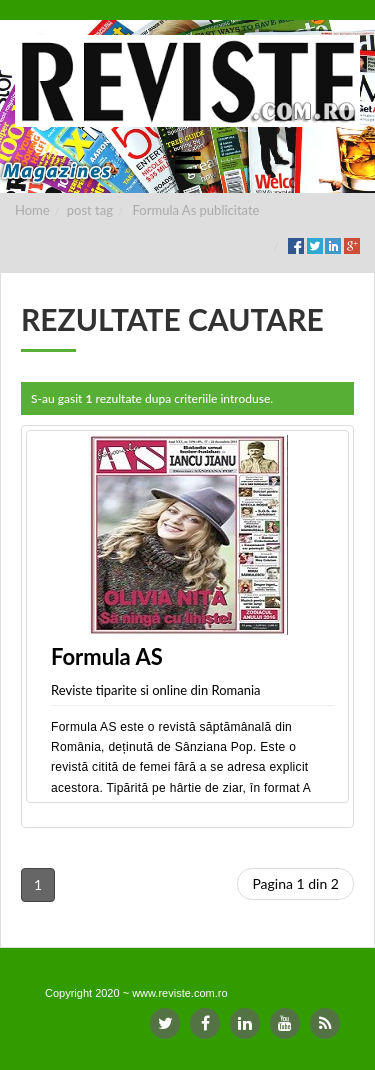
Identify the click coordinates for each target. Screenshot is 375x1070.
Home (32, 210)
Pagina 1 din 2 (295, 883)
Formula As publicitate (196, 210)
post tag (90, 210)
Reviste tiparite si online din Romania (156, 690)
